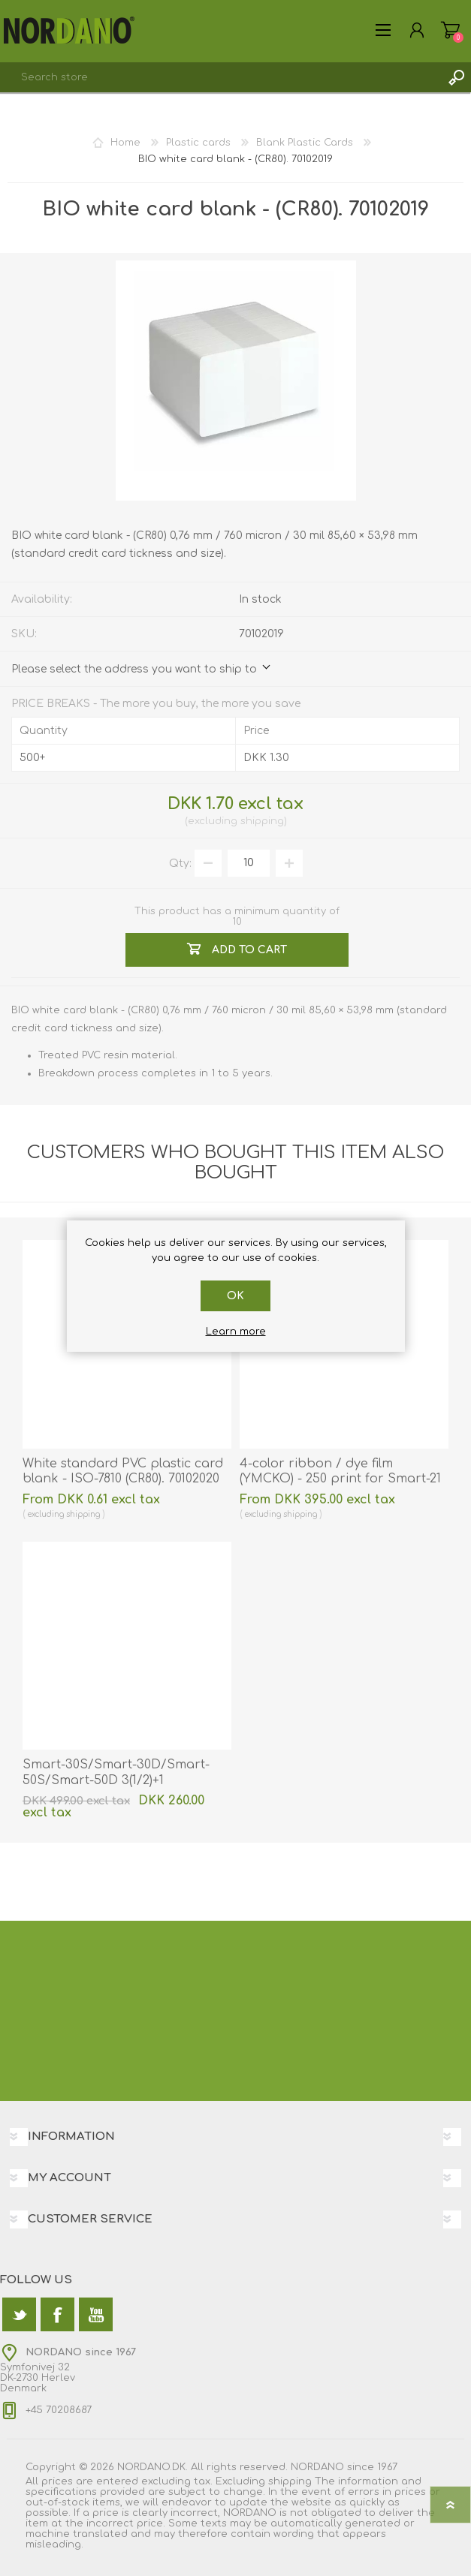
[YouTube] (96, 2314)
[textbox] (220, 77)
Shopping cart (450, 30)
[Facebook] (57, 2314)
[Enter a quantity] (249, 863)
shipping (262, 821)
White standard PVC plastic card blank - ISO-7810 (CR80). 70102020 (123, 1471)
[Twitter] (19, 2314)
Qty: (180, 862)
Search (456, 77)
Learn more (236, 1331)
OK (235, 1296)
